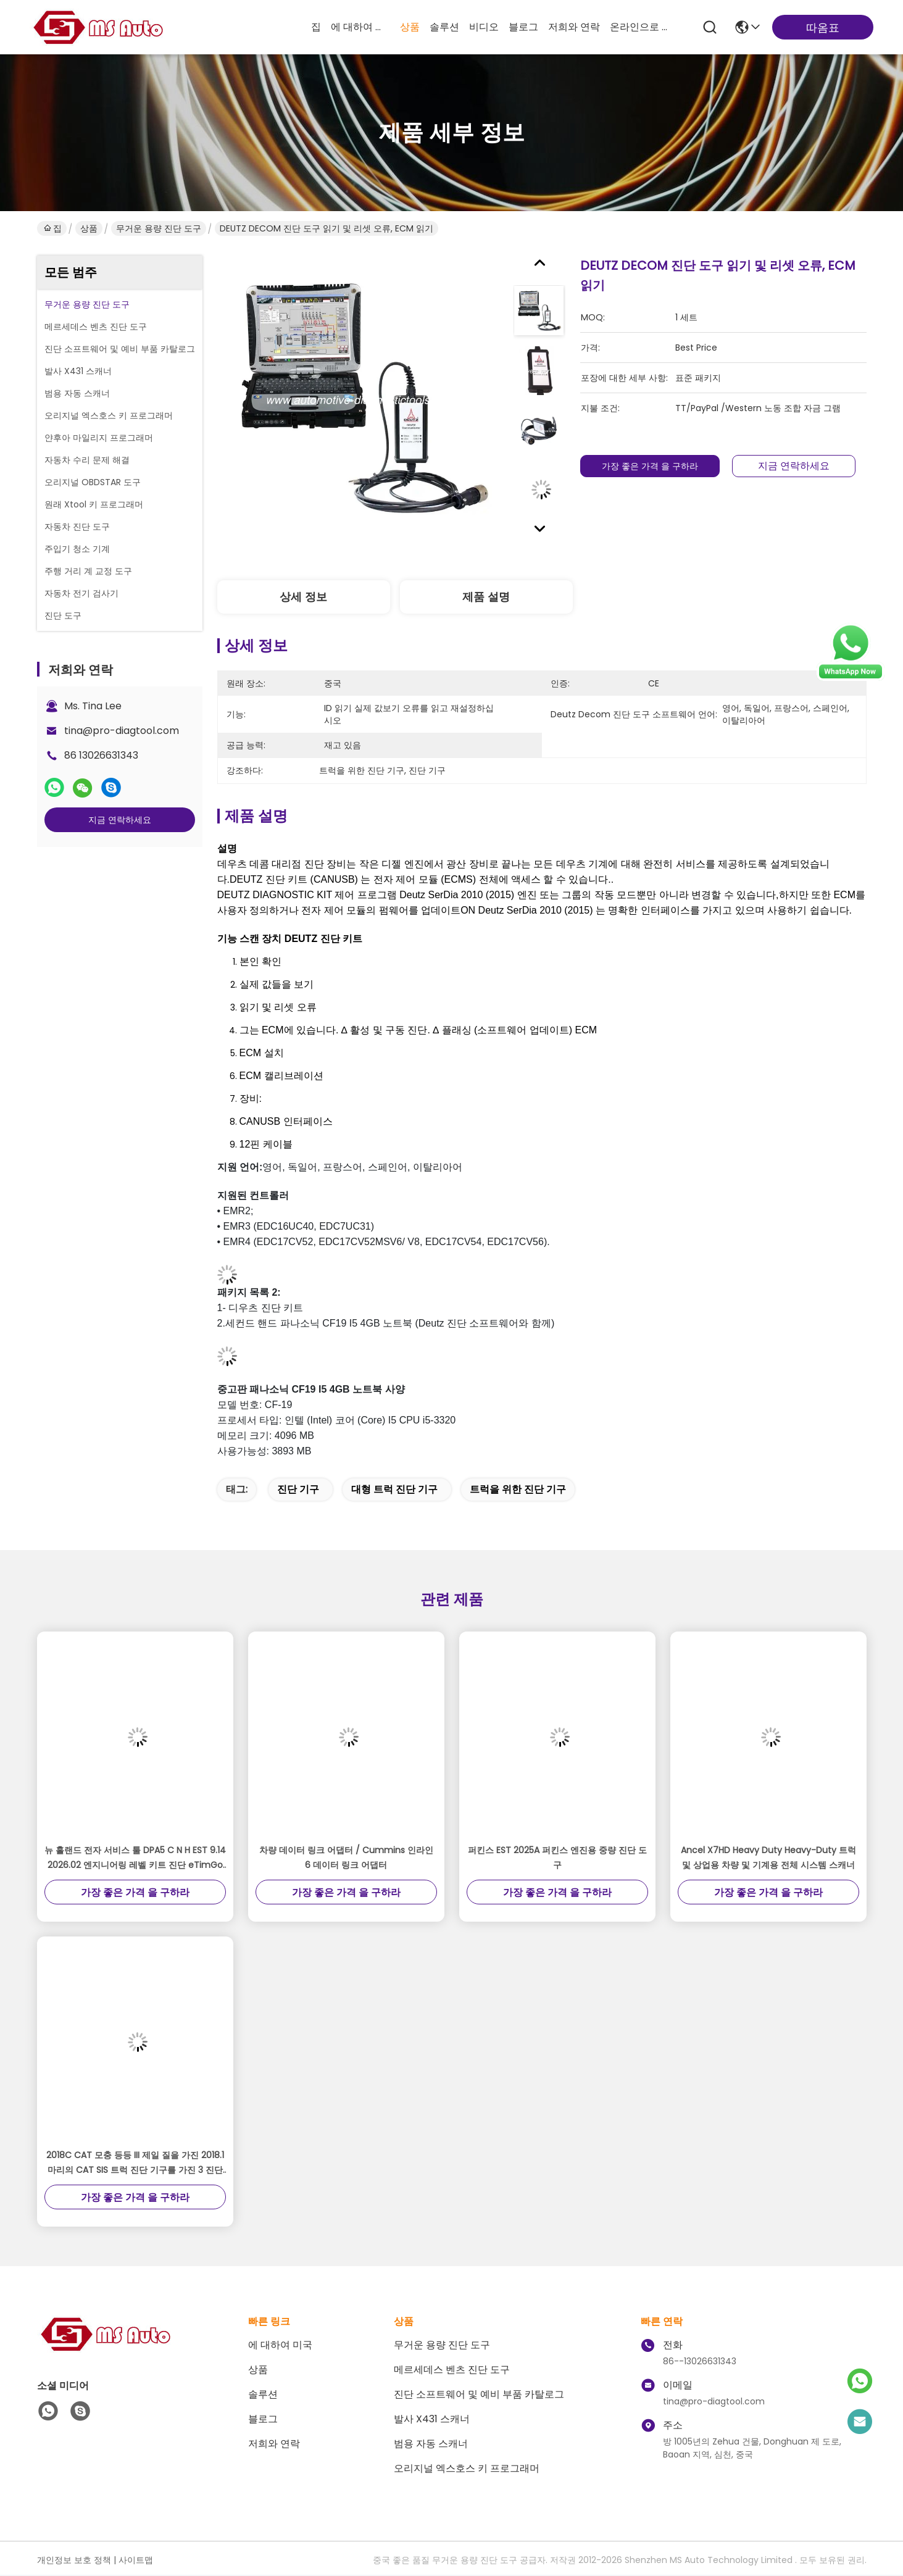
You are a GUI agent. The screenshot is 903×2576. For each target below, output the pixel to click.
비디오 (484, 27)
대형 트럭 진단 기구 (394, 1489)
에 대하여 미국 (360, 27)
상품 (410, 27)
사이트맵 (136, 2560)
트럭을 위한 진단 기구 (518, 1489)
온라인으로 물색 (639, 27)
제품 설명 (486, 596)
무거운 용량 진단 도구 (158, 228)
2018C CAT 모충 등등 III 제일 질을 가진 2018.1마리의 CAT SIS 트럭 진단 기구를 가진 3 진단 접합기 (135, 2163)
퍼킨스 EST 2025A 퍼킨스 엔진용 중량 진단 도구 (557, 1857)
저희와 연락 (574, 27)
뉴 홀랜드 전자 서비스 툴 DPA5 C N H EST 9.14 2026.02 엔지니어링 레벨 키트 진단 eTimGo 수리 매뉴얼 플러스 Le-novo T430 (135, 1858)
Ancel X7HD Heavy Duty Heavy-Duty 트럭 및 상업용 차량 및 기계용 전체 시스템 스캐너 (768, 1857)
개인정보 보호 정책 (74, 2560)
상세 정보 (303, 596)
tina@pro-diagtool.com (121, 730)
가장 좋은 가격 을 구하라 (650, 466)
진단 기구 (298, 1489)
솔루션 (444, 27)
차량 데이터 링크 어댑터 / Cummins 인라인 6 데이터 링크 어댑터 (346, 1857)
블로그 (523, 27)
